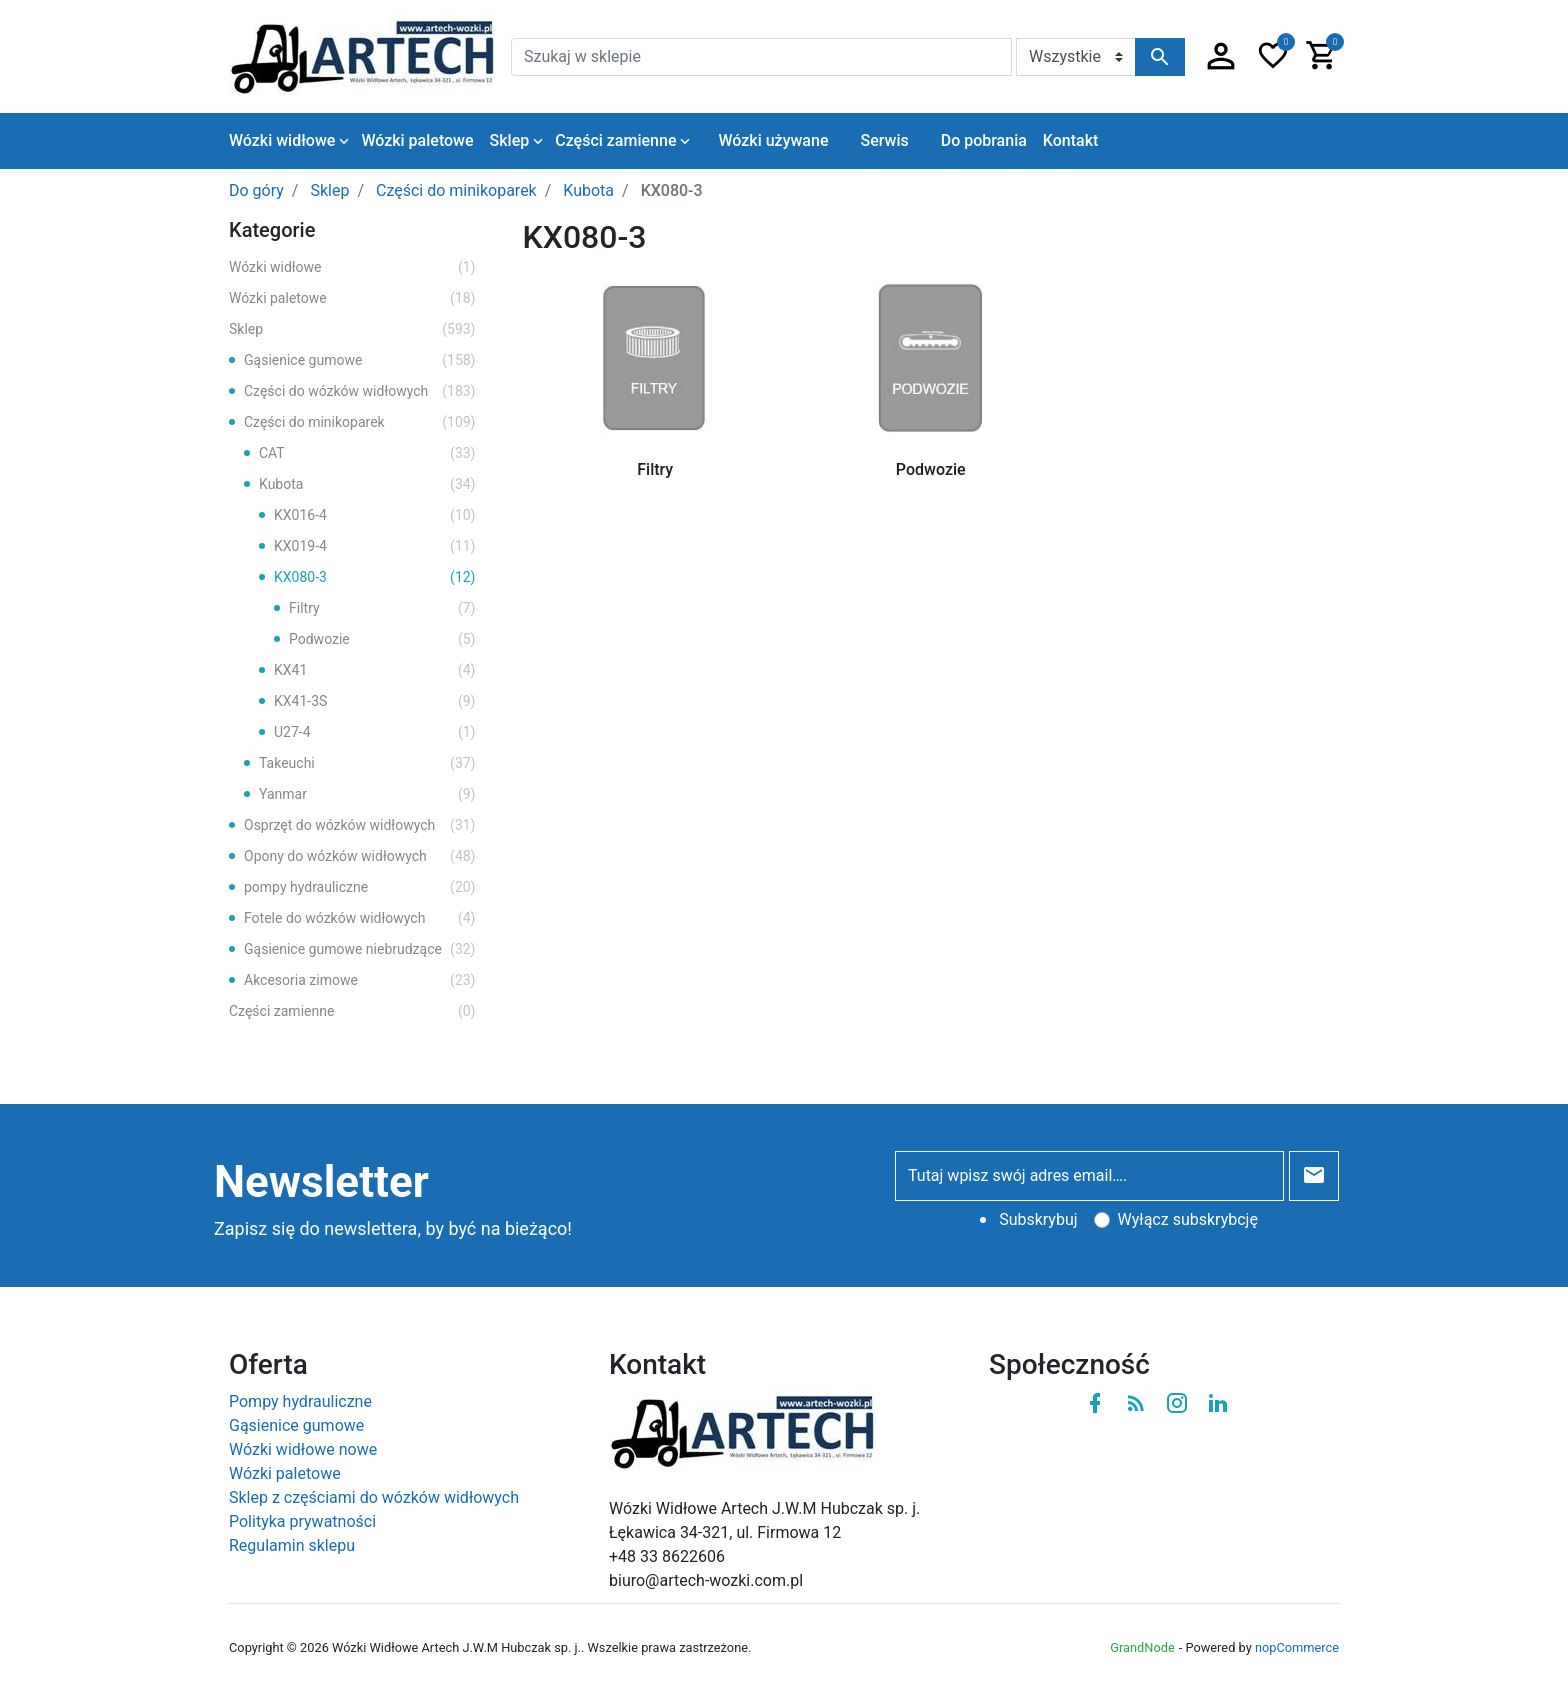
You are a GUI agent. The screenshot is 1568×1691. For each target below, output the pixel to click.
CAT (367, 453)
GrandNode (1142, 1647)
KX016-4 (375, 515)
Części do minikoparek (360, 422)
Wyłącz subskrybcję (1188, 1219)
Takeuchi (367, 763)
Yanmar (367, 794)
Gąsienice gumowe (360, 360)
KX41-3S (375, 701)
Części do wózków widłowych (360, 391)
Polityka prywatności (302, 1521)
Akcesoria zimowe (360, 980)
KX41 (375, 670)
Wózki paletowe (352, 298)
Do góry (256, 190)
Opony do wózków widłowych (360, 856)
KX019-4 (375, 546)
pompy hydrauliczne (360, 887)
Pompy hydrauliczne (300, 1401)
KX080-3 (375, 577)
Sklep (352, 329)
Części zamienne (352, 1011)
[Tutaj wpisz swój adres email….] (1089, 1176)
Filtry (382, 608)
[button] (1221, 57)
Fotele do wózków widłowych (360, 918)
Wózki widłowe (352, 267)
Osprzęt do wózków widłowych (360, 825)
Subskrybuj (1038, 1219)
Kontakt (1071, 140)
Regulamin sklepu (292, 1545)
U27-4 (375, 732)
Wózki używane (773, 140)
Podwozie (382, 639)
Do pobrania (984, 140)
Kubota (367, 484)
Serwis (884, 140)
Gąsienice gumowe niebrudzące (360, 949)
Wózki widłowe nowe (303, 1449)
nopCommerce (1297, 1647)
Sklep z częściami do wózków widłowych (374, 1497)
